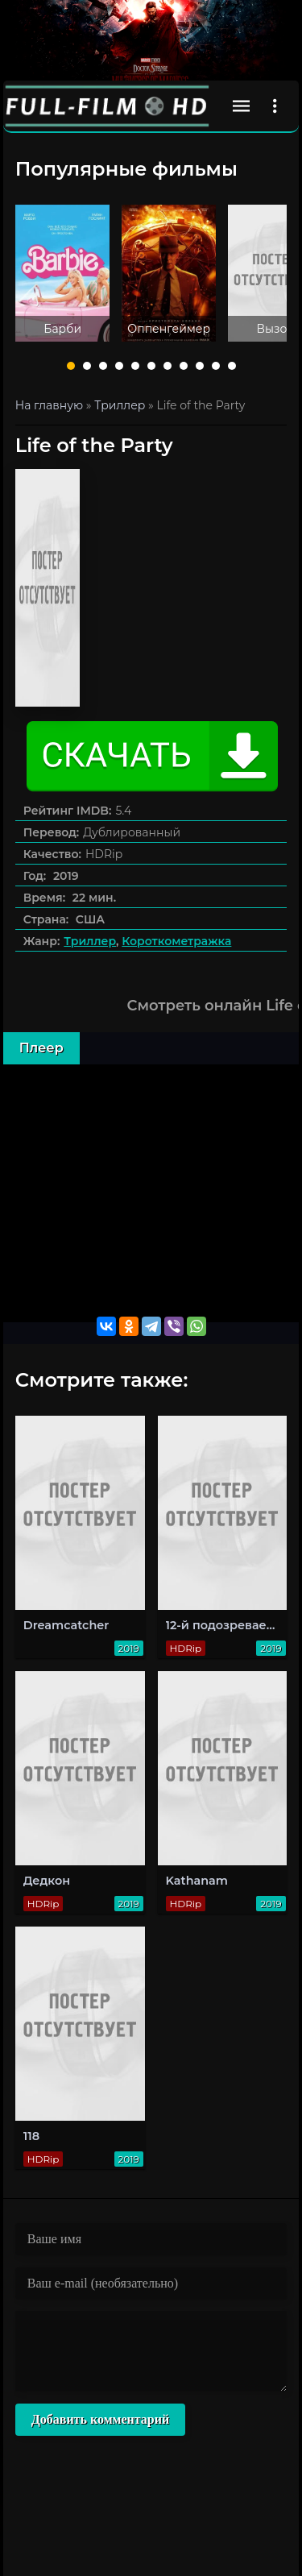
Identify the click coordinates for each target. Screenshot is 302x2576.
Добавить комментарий (100, 2419)
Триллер (90, 941)
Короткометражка (176, 941)
